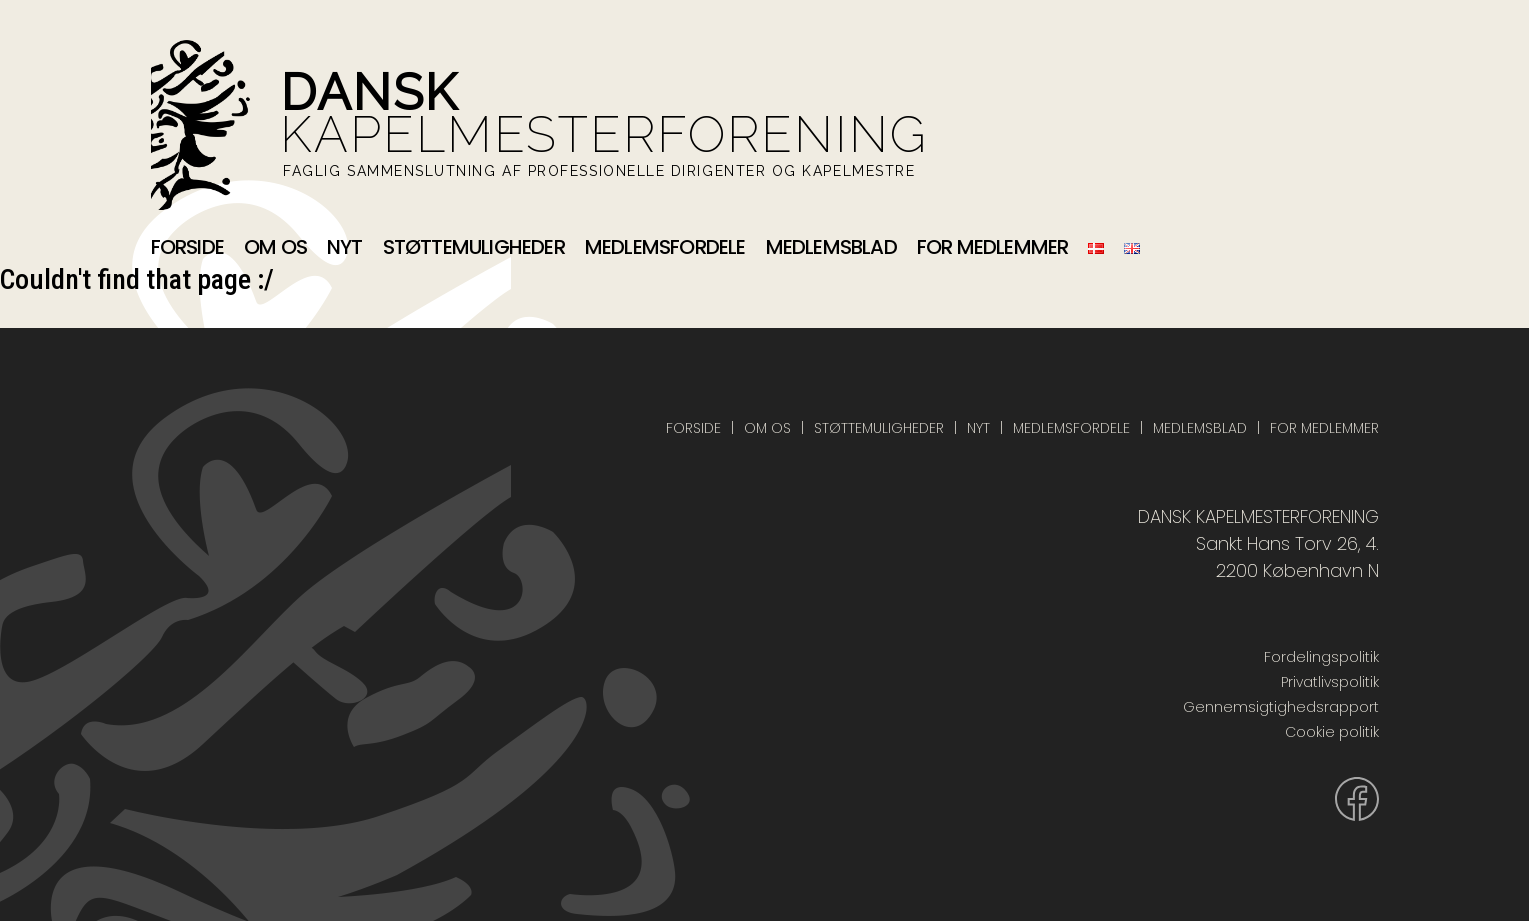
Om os (275, 247)
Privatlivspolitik (1330, 682)
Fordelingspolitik (1321, 657)
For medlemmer (993, 247)
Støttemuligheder (474, 247)
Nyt (345, 247)
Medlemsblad (831, 247)
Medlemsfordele (665, 247)
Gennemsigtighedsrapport (1281, 707)
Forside (187, 247)
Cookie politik (1332, 732)
